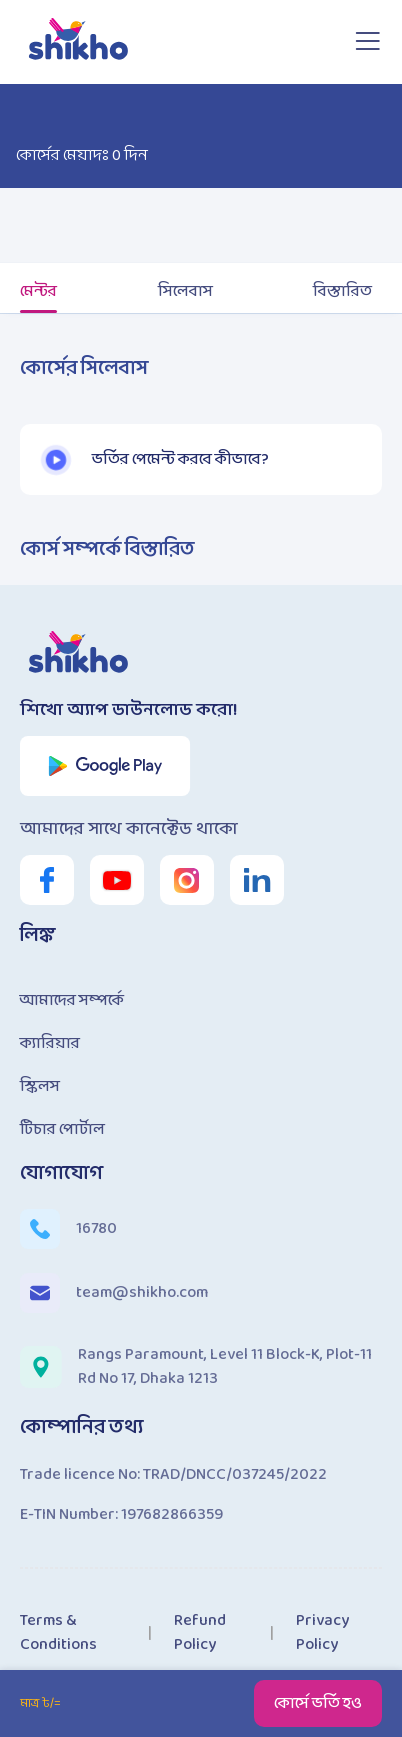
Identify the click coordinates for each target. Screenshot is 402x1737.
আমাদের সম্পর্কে (72, 1000)
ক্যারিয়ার (50, 1043)
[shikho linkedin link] (257, 880)
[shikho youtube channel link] (117, 880)
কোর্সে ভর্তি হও (318, 1703)
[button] (56, 460)
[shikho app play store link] (105, 766)
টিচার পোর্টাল (62, 1129)
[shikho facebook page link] (47, 880)
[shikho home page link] (79, 42)
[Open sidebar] (367, 42)
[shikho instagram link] (187, 880)
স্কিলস (40, 1086)
